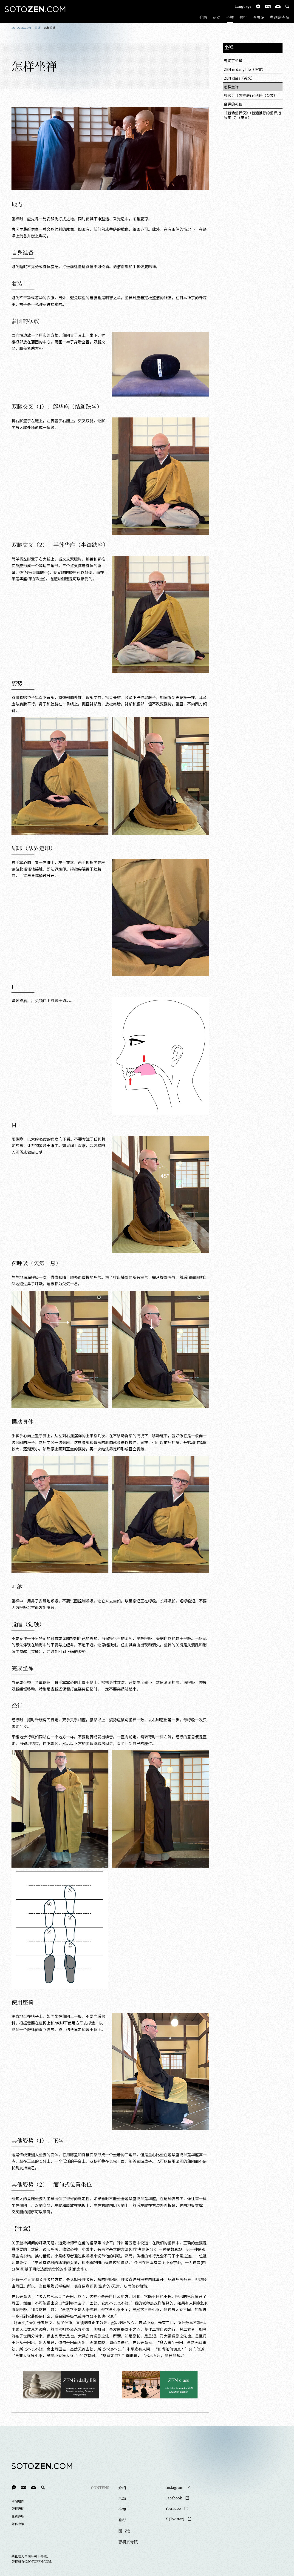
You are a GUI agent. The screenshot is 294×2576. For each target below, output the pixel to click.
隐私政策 (17, 2524)
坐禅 (230, 17)
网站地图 (17, 2501)
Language (243, 6)
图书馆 (258, 17)
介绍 (203, 17)
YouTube (173, 2508)
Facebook (173, 2498)
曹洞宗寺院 (279, 17)
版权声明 (17, 2509)
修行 (243, 17)
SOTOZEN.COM (21, 27)
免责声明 (17, 2516)
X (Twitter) (174, 2519)
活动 (216, 17)
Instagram (174, 2487)
